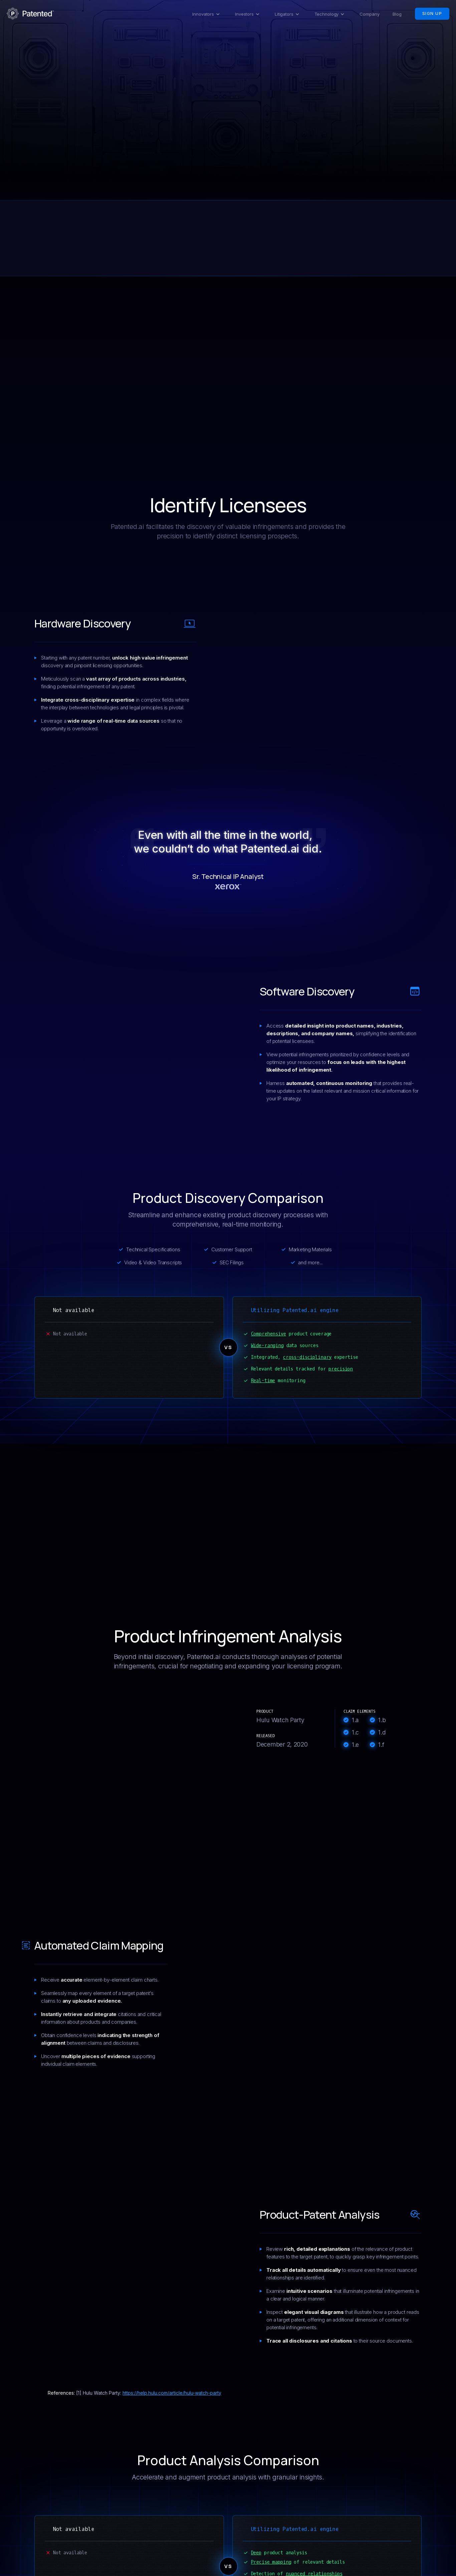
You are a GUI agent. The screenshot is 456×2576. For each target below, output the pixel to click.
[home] (30, 13)
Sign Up (432, 13)
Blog (397, 14)
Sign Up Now (228, 143)
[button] (207, 13)
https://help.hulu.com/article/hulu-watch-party (172, 2393)
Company (369, 14)
